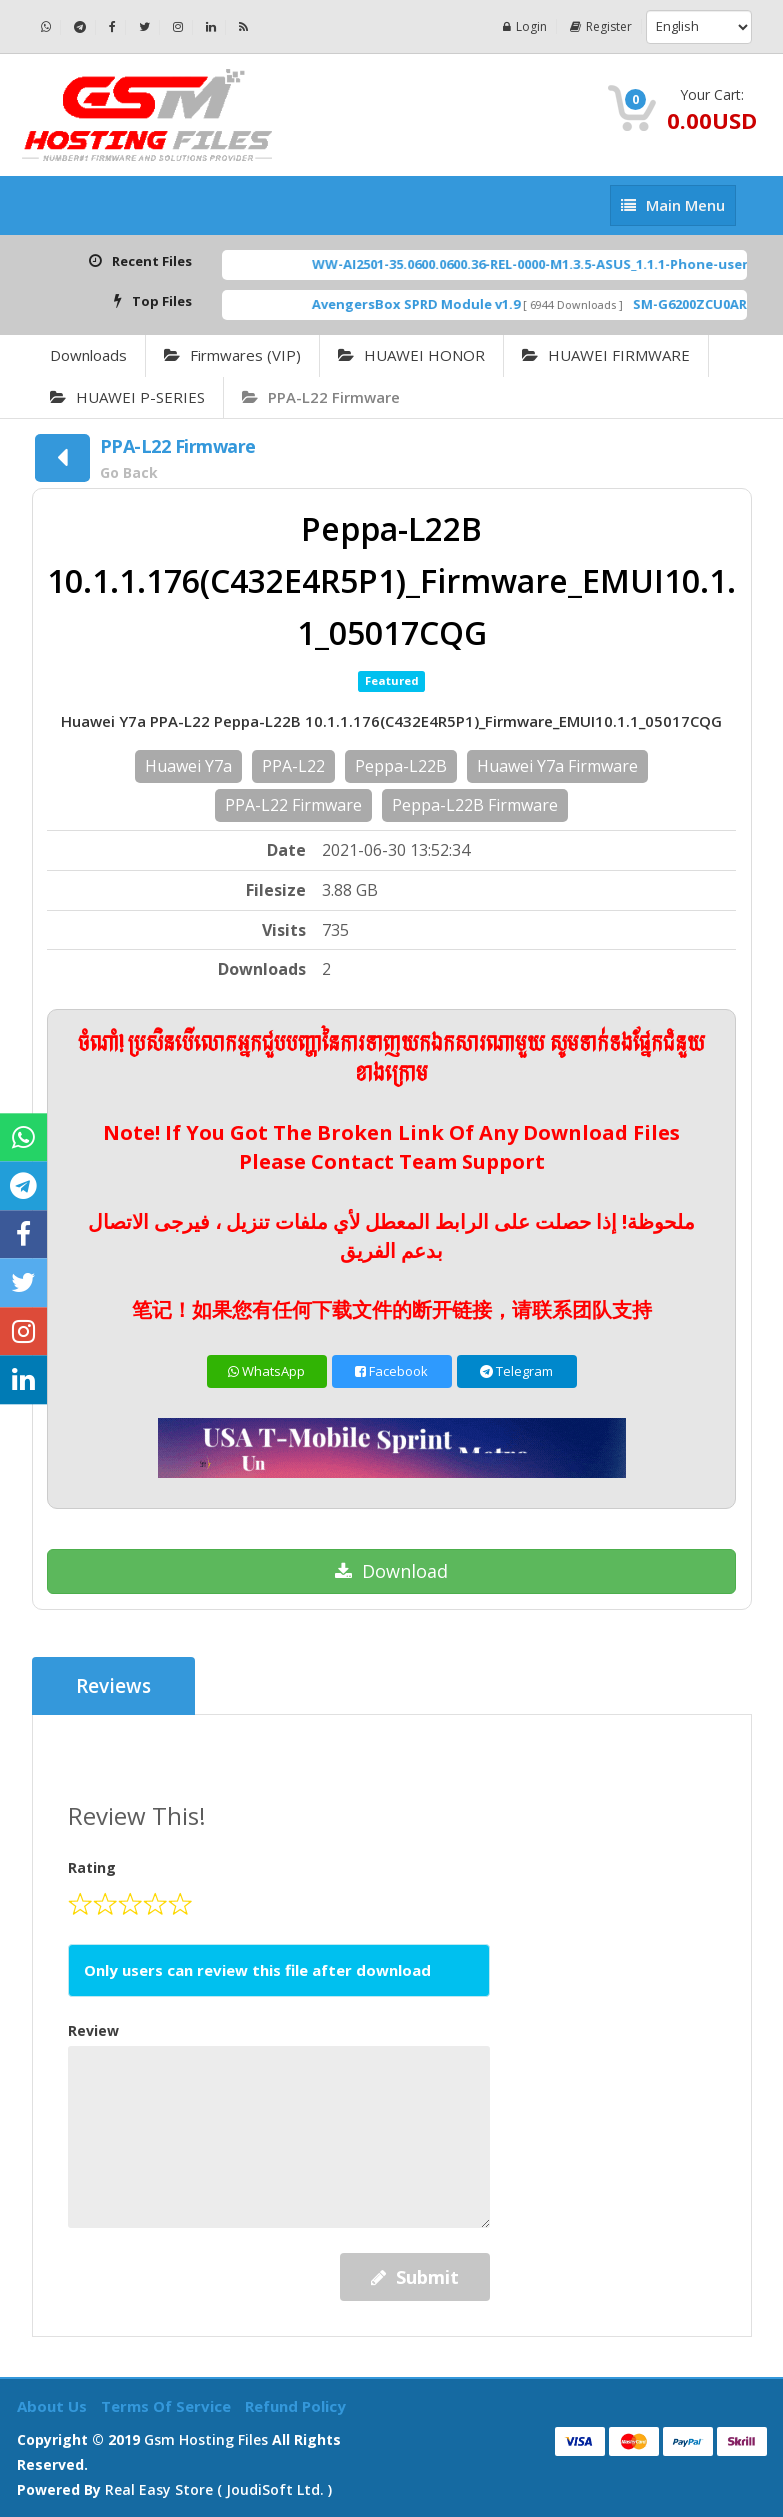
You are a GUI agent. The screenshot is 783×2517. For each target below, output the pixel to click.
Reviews (113, 1686)
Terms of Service (168, 2406)
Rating (92, 1867)
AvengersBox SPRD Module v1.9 (438, 304)
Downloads (88, 355)
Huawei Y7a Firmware (557, 766)
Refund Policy (295, 2406)
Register (601, 26)
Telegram (516, 1371)
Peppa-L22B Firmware (475, 805)
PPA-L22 (293, 766)
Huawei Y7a (188, 766)
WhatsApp (266, 1371)
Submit (415, 2277)
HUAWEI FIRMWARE (606, 355)
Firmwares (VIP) (232, 355)
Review (93, 2030)
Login (525, 26)
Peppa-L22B (401, 766)
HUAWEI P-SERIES (127, 397)
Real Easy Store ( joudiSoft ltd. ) (218, 2489)
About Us (54, 2406)
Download (391, 1571)
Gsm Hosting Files (206, 2439)
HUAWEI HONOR (411, 355)
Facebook (391, 1371)
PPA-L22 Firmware (321, 397)
